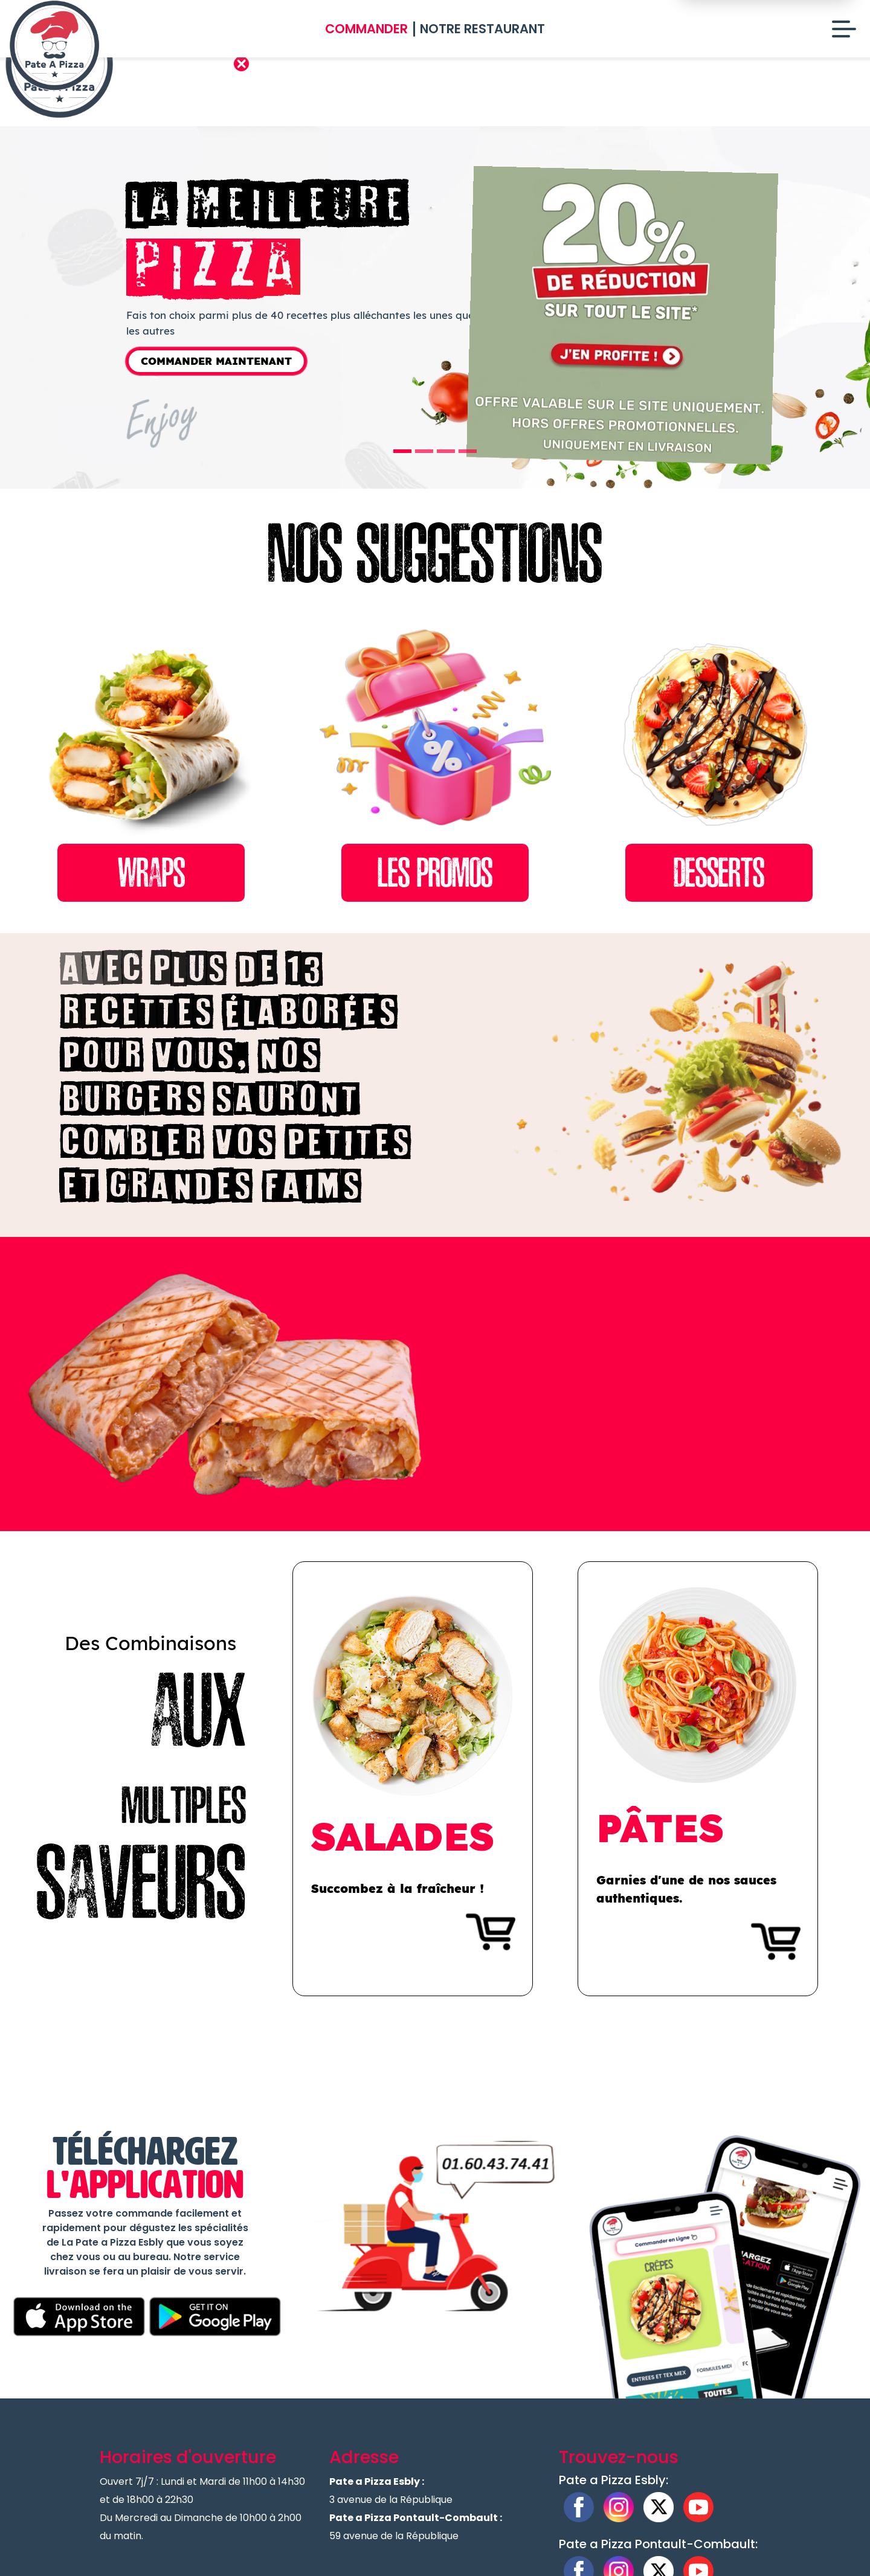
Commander (366, 28)
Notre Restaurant (482, 28)
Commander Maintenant (216, 361)
